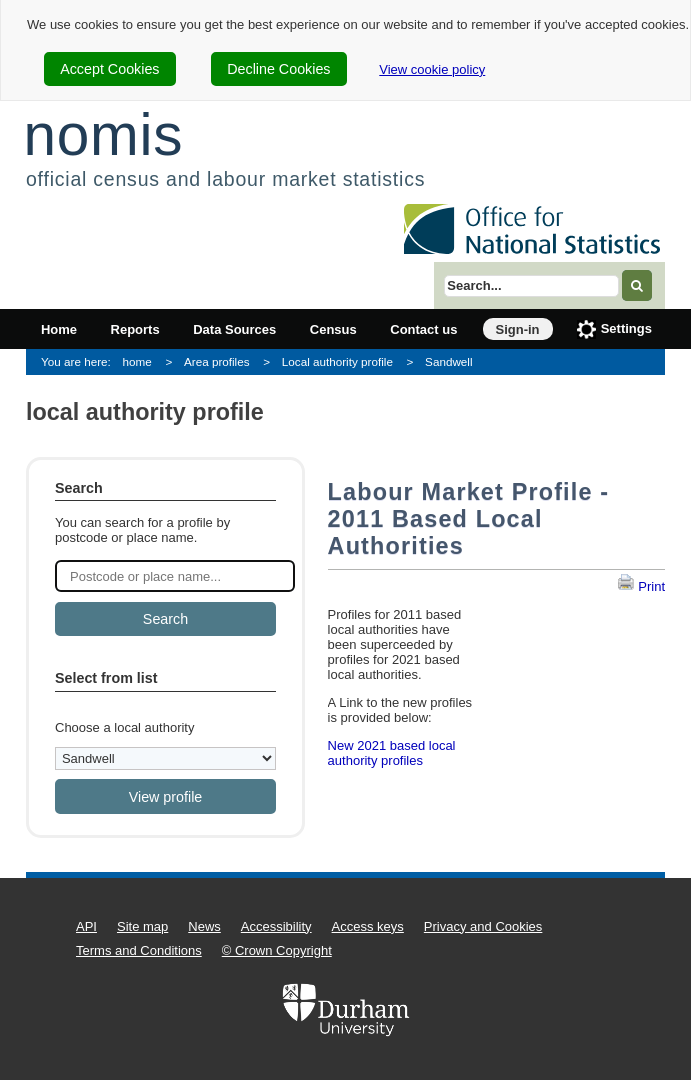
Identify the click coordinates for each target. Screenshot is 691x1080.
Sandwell (448, 361)
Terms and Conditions (139, 950)
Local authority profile (337, 361)
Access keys (368, 926)
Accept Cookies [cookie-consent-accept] (109, 69)
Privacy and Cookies (483, 926)
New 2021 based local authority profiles (392, 753)
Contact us (423, 329)
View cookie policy (432, 69)
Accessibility (276, 926)
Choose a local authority (124, 727)
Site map (142, 926)
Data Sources (234, 329)
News (204, 926)
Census (333, 329)
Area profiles (217, 361)
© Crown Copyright (277, 950)
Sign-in (518, 329)
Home (59, 329)
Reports (135, 329)
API (86, 926)
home (137, 361)
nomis (103, 134)
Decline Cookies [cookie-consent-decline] (278, 69)
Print (641, 586)
